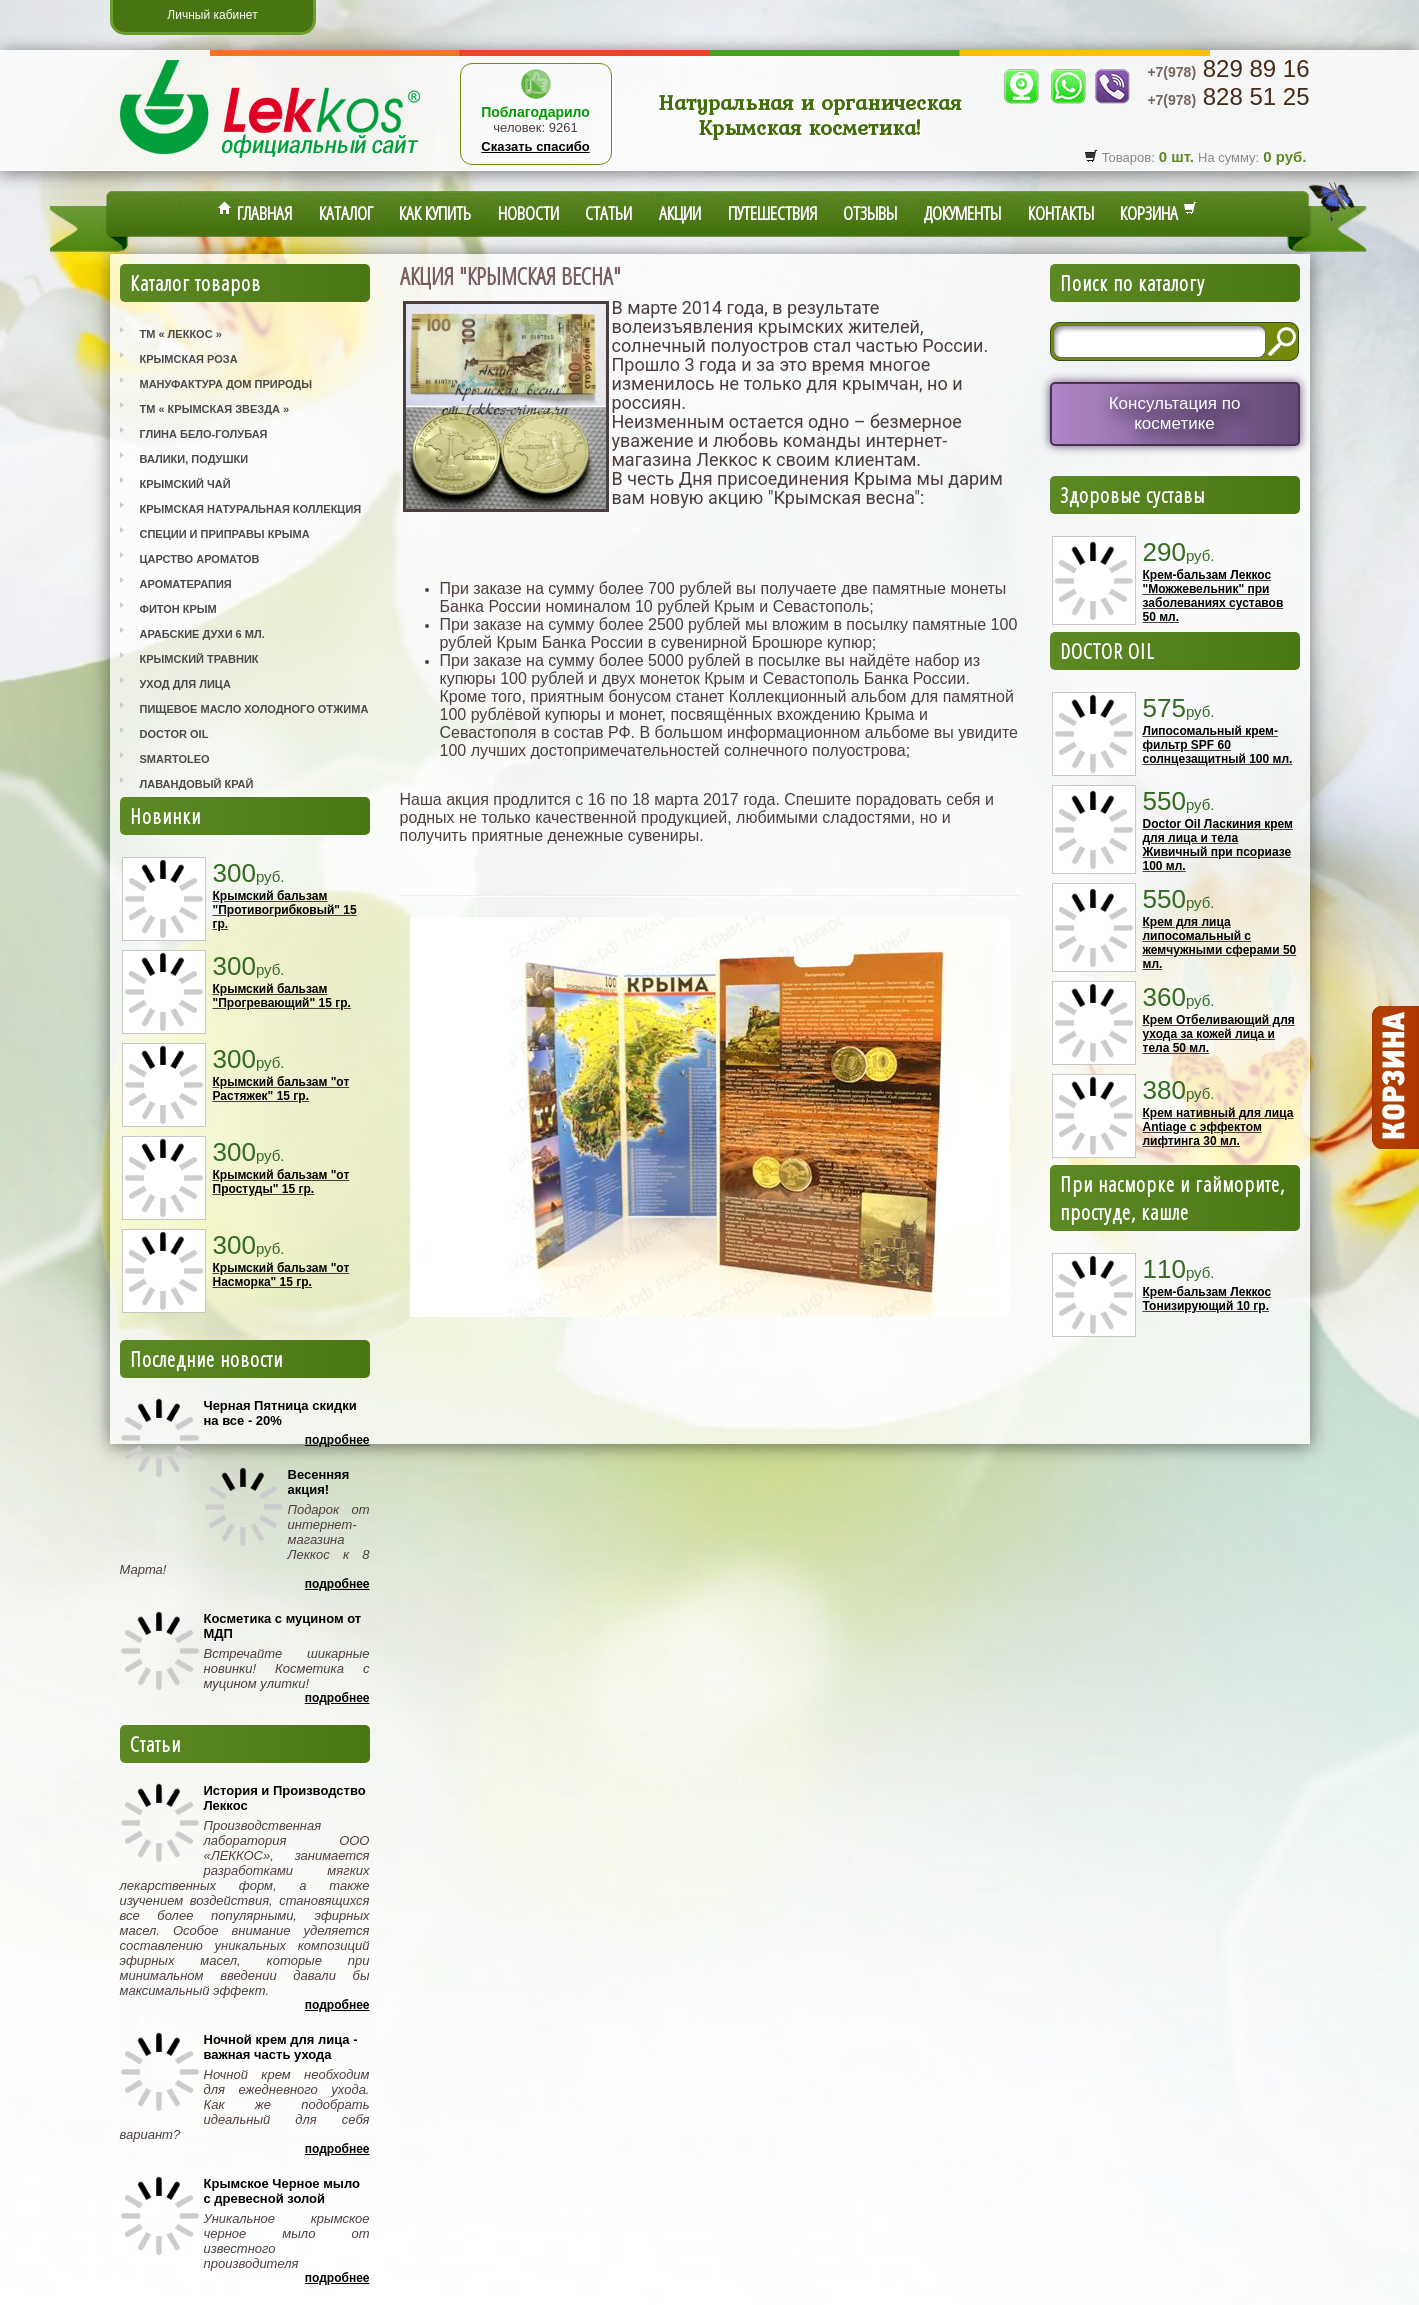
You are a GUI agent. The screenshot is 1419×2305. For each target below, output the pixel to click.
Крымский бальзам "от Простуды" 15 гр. (281, 1182)
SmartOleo (175, 759)
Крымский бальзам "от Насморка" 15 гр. (281, 1275)
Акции (680, 213)
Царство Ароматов (200, 559)
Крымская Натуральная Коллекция (251, 509)
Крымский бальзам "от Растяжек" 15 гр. (281, 1089)
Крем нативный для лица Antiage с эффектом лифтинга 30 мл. (1218, 1127)
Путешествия (772, 213)
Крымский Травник (199, 659)
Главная (255, 213)
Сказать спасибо (535, 146)
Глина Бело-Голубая (204, 434)
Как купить (435, 213)
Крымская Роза (189, 359)
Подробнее (337, 1440)
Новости (528, 213)
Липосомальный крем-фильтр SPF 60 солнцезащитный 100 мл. (1218, 745)
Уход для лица (185, 684)
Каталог (346, 213)
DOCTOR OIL (1107, 651)
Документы (962, 213)
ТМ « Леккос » (181, 334)
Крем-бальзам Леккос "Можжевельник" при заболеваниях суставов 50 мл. (1213, 596)
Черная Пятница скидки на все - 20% (280, 1413)
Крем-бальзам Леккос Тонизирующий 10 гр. (1207, 1299)
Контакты (1061, 213)
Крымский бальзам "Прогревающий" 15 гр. (282, 996)
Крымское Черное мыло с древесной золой (282, 2191)
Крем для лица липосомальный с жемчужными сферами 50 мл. (1220, 943)
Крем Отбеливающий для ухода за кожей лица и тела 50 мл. (1219, 1034)
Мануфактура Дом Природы (226, 384)
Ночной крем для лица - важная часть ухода (281, 2047)
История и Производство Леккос (285, 1798)
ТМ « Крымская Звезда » (215, 409)
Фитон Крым (178, 609)
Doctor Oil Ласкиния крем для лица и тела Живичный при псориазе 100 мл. (1218, 845)
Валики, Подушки (194, 459)
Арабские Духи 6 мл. (202, 634)
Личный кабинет (212, 15)
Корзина (1158, 213)
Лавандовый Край (197, 784)
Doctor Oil (174, 734)
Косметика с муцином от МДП (283, 1626)
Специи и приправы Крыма (225, 534)
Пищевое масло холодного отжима (254, 709)
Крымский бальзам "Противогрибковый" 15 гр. (285, 910)
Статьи (608, 213)
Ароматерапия (186, 584)
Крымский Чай (185, 484)
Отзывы (870, 213)
